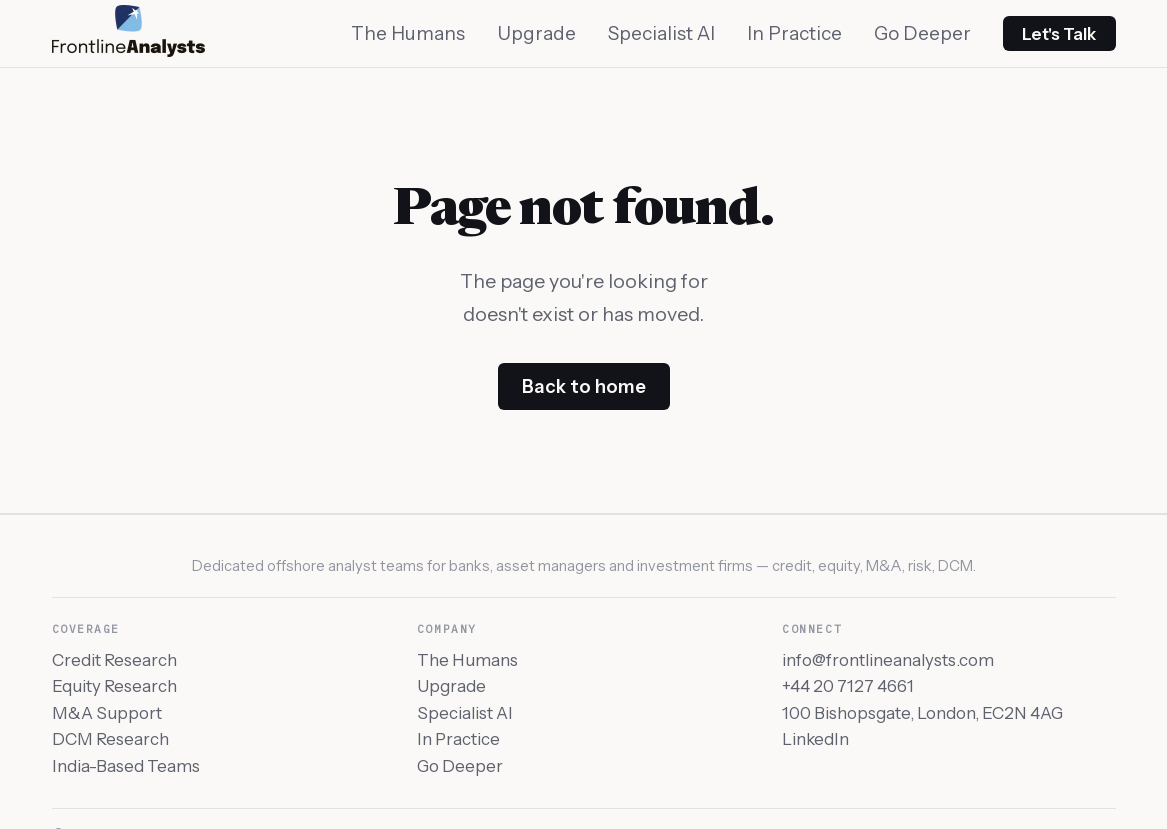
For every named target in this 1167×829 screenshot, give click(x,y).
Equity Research (114, 686)
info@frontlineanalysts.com (888, 660)
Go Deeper (922, 33)
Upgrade (536, 33)
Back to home (584, 386)
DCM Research (110, 739)
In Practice (794, 33)
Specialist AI (661, 33)
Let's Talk (1059, 34)
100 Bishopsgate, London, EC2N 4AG (922, 713)
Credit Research (114, 660)
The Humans (408, 33)
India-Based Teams (126, 766)
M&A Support (107, 713)
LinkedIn (815, 739)
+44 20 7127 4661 (848, 686)
